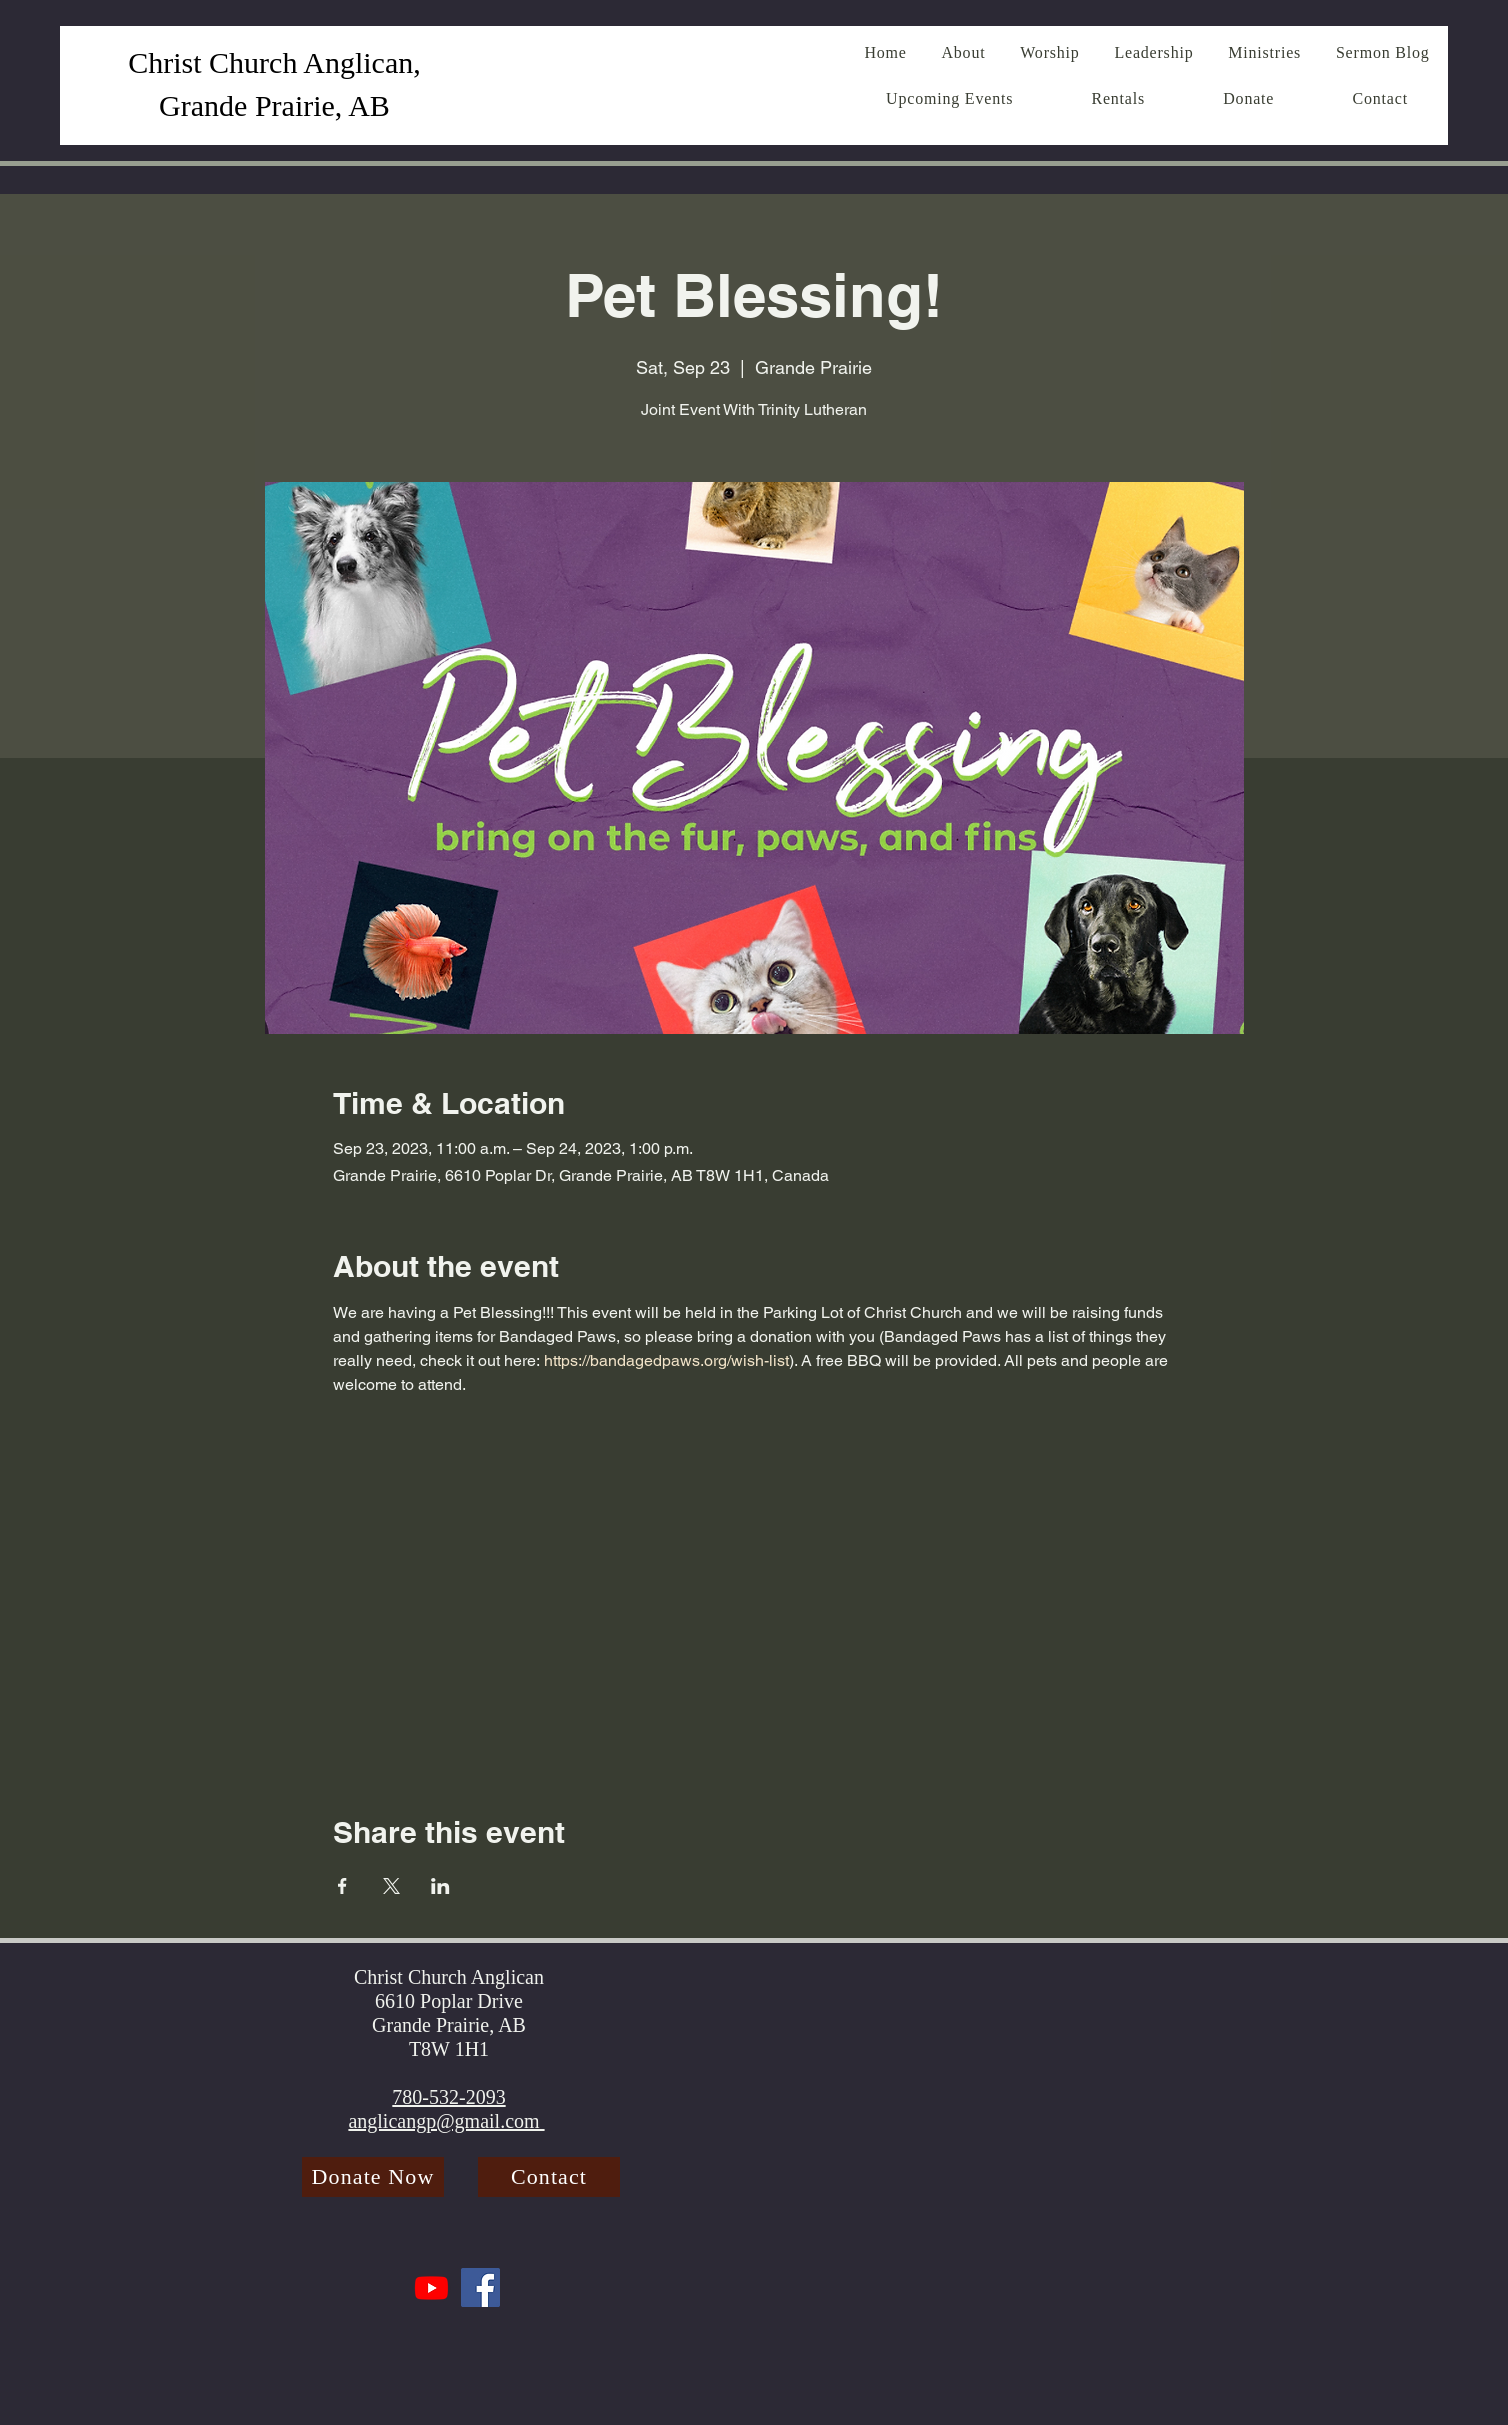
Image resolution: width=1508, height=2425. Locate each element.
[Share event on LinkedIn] (440, 1886)
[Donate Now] (373, 2177)
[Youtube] (431, 2287)
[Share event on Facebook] (342, 1886)
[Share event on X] (391, 1886)
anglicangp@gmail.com (446, 2121)
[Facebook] (480, 2287)
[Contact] (549, 2177)
